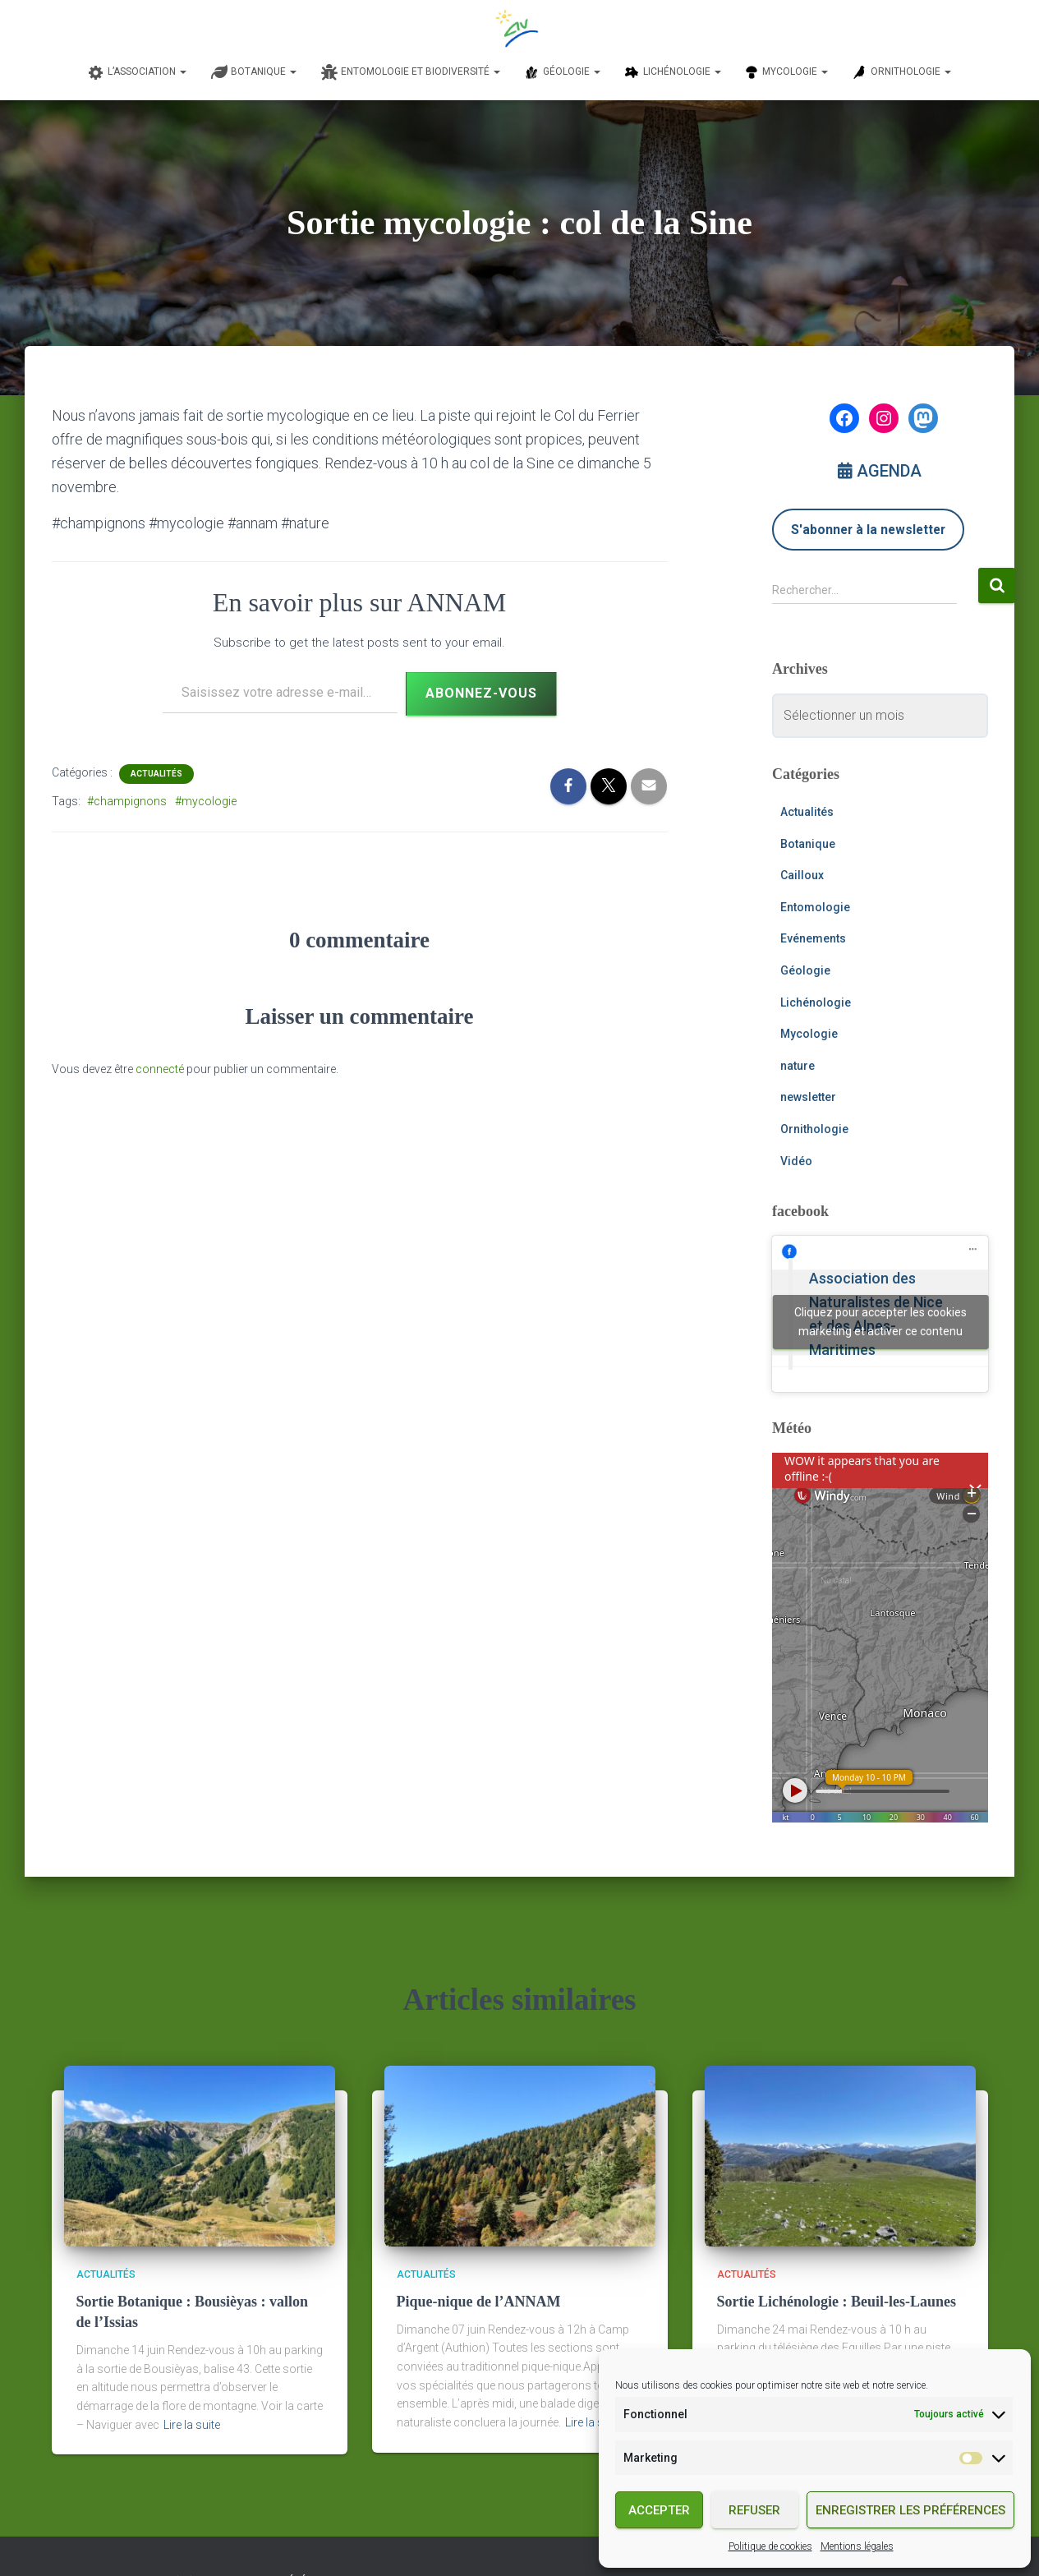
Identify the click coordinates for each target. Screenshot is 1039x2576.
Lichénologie (815, 1002)
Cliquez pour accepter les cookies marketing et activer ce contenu (880, 1322)
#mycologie (206, 801)
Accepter (659, 2510)
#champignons (127, 801)
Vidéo (796, 1161)
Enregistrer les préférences (910, 2510)
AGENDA (880, 471)
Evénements (813, 938)
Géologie (805, 970)
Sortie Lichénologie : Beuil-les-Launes (837, 2301)
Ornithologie (814, 1129)
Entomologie (815, 907)
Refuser (754, 2510)
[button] (182, 71)
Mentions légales (857, 2546)
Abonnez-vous (481, 693)
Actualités (156, 773)
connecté (160, 1069)
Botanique (807, 843)
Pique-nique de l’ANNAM (479, 2301)
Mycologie (809, 1033)
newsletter (808, 1097)
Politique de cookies (770, 2546)
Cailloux (802, 875)
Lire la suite (191, 2424)
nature (797, 1065)
